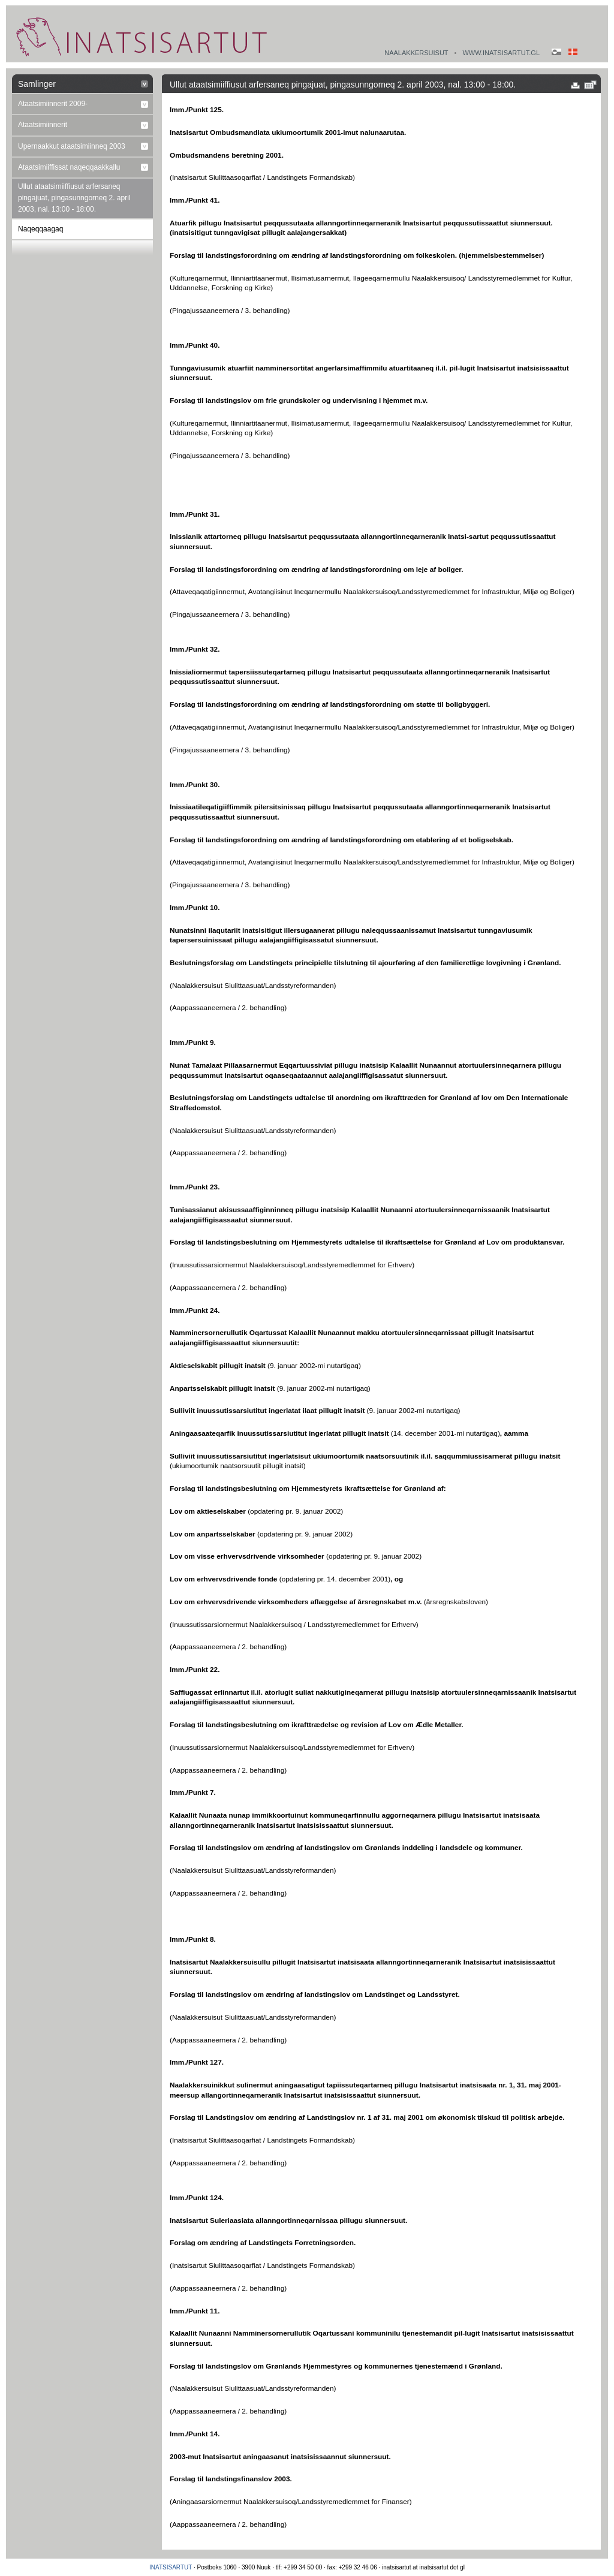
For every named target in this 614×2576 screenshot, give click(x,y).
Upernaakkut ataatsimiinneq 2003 (71, 146)
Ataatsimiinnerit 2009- (53, 104)
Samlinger (37, 84)
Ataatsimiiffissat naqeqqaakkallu (69, 167)
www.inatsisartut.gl (501, 52)
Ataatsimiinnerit (42, 124)
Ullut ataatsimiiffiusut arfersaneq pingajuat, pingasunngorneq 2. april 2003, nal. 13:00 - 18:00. (74, 197)
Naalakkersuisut (416, 52)
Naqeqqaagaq (40, 229)
